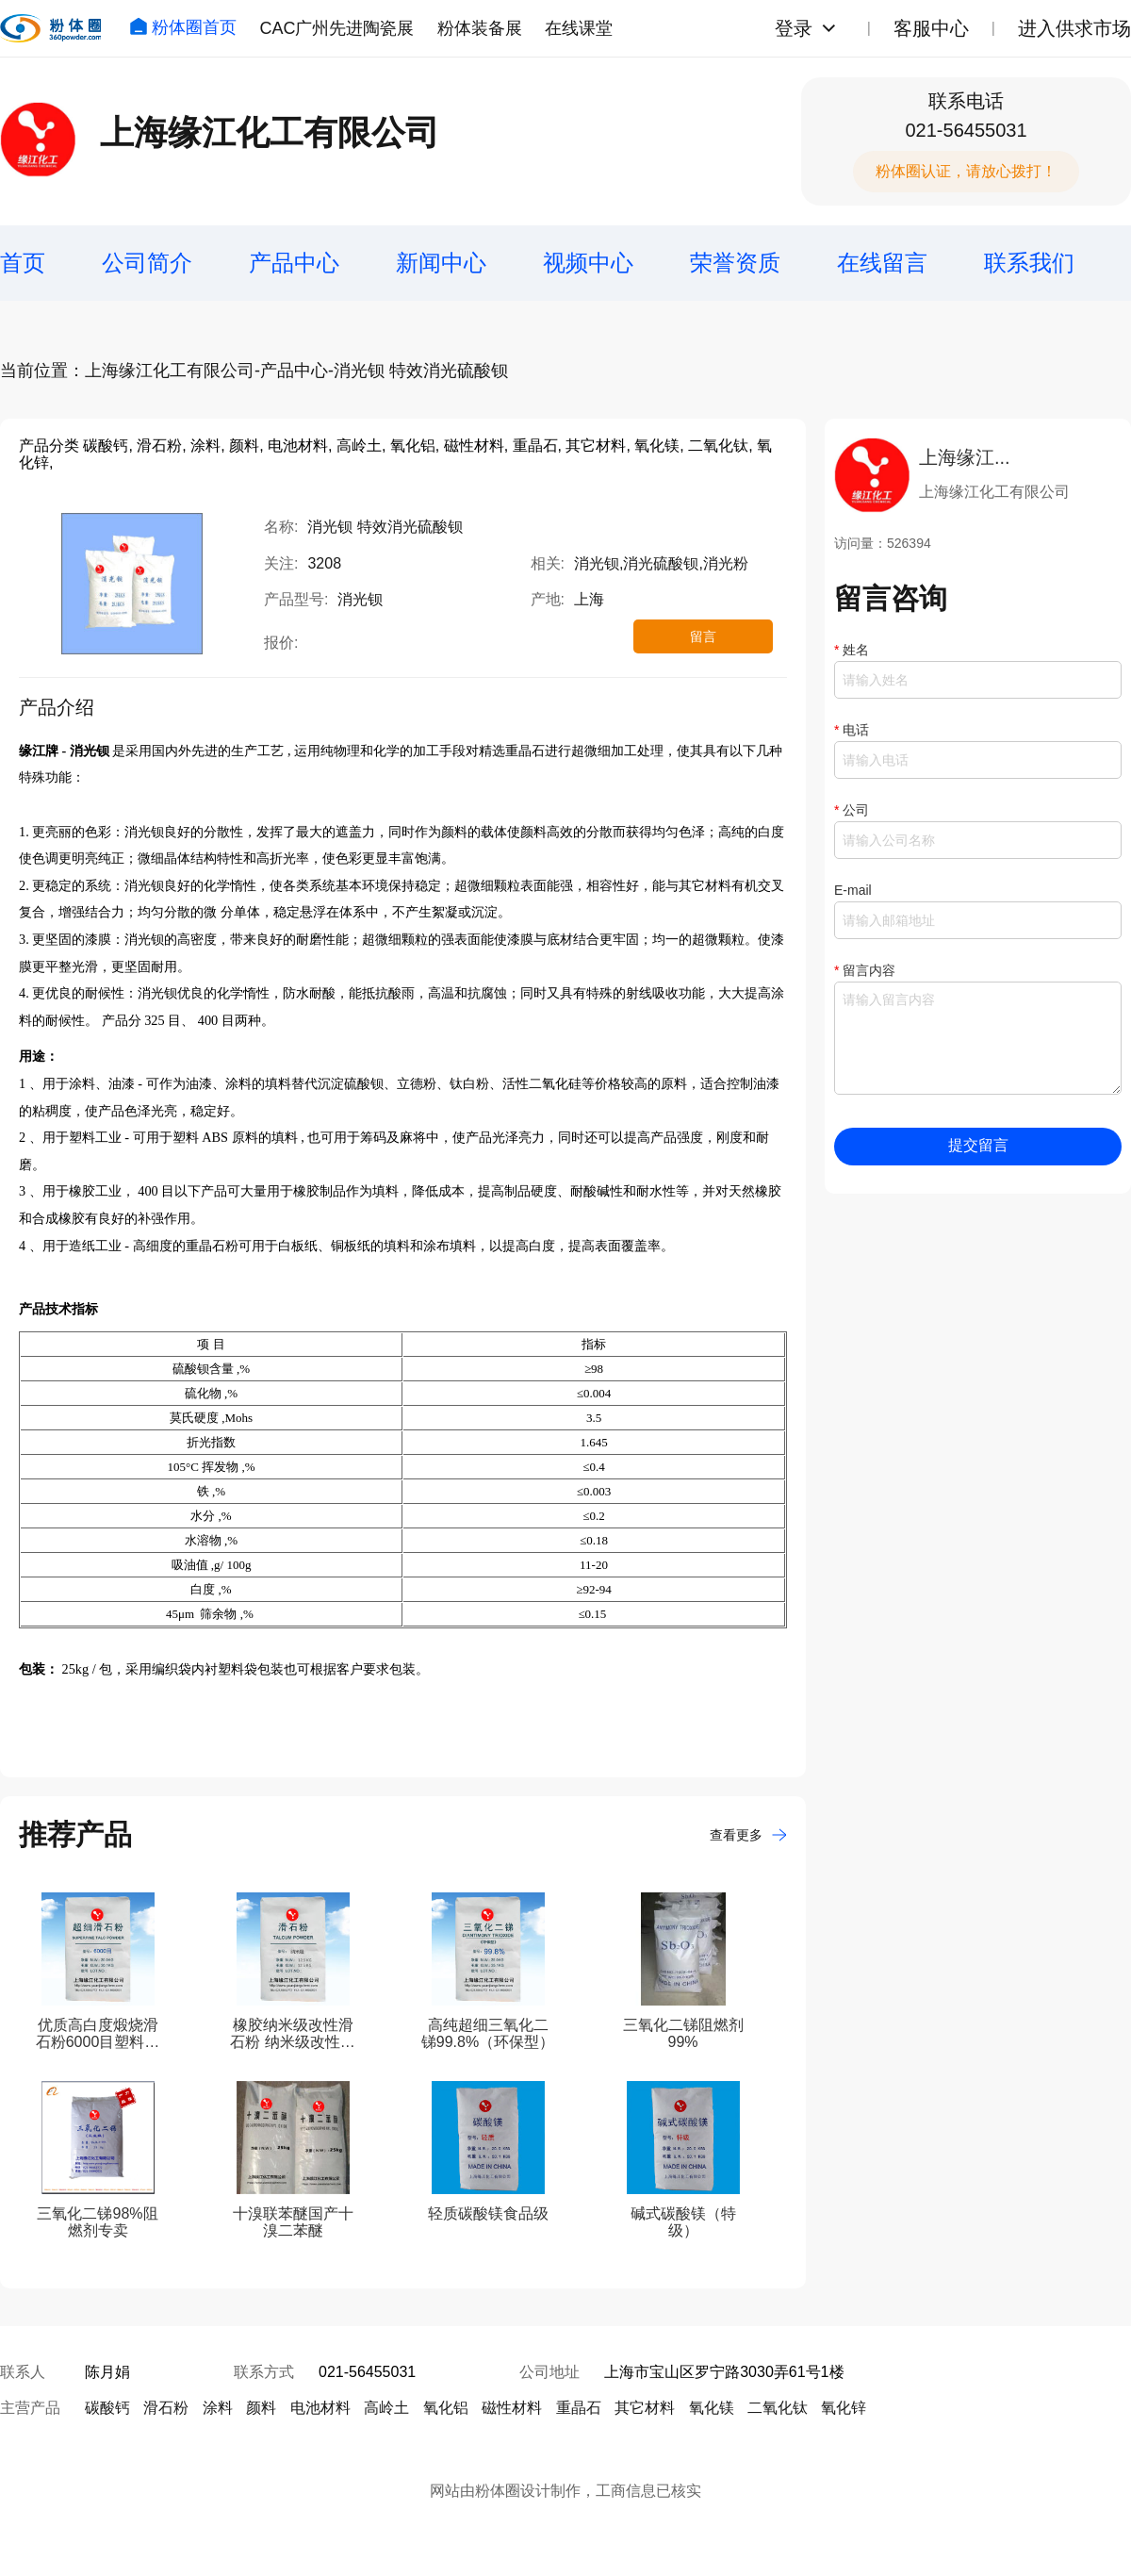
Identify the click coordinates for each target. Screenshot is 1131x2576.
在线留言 (882, 262)
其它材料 (645, 2408)
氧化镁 (711, 2408)
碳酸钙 (107, 2408)
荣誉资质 (735, 262)
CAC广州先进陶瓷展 (336, 28)
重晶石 (578, 2408)
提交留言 (978, 1145)
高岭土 (386, 2408)
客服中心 (931, 28)
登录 (793, 28)
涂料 (218, 2408)
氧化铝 (445, 2408)
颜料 (261, 2408)
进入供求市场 (1074, 28)
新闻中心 (441, 262)
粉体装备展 (479, 28)
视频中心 (588, 262)
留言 (703, 636)
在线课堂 (579, 28)
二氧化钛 (777, 2408)
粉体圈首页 (183, 27)
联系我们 (1029, 262)
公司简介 (147, 262)
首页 (22, 262)
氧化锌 (843, 2408)
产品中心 (294, 262)
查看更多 (748, 1834)
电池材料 (320, 2408)
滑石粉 (165, 2408)
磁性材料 (512, 2408)
